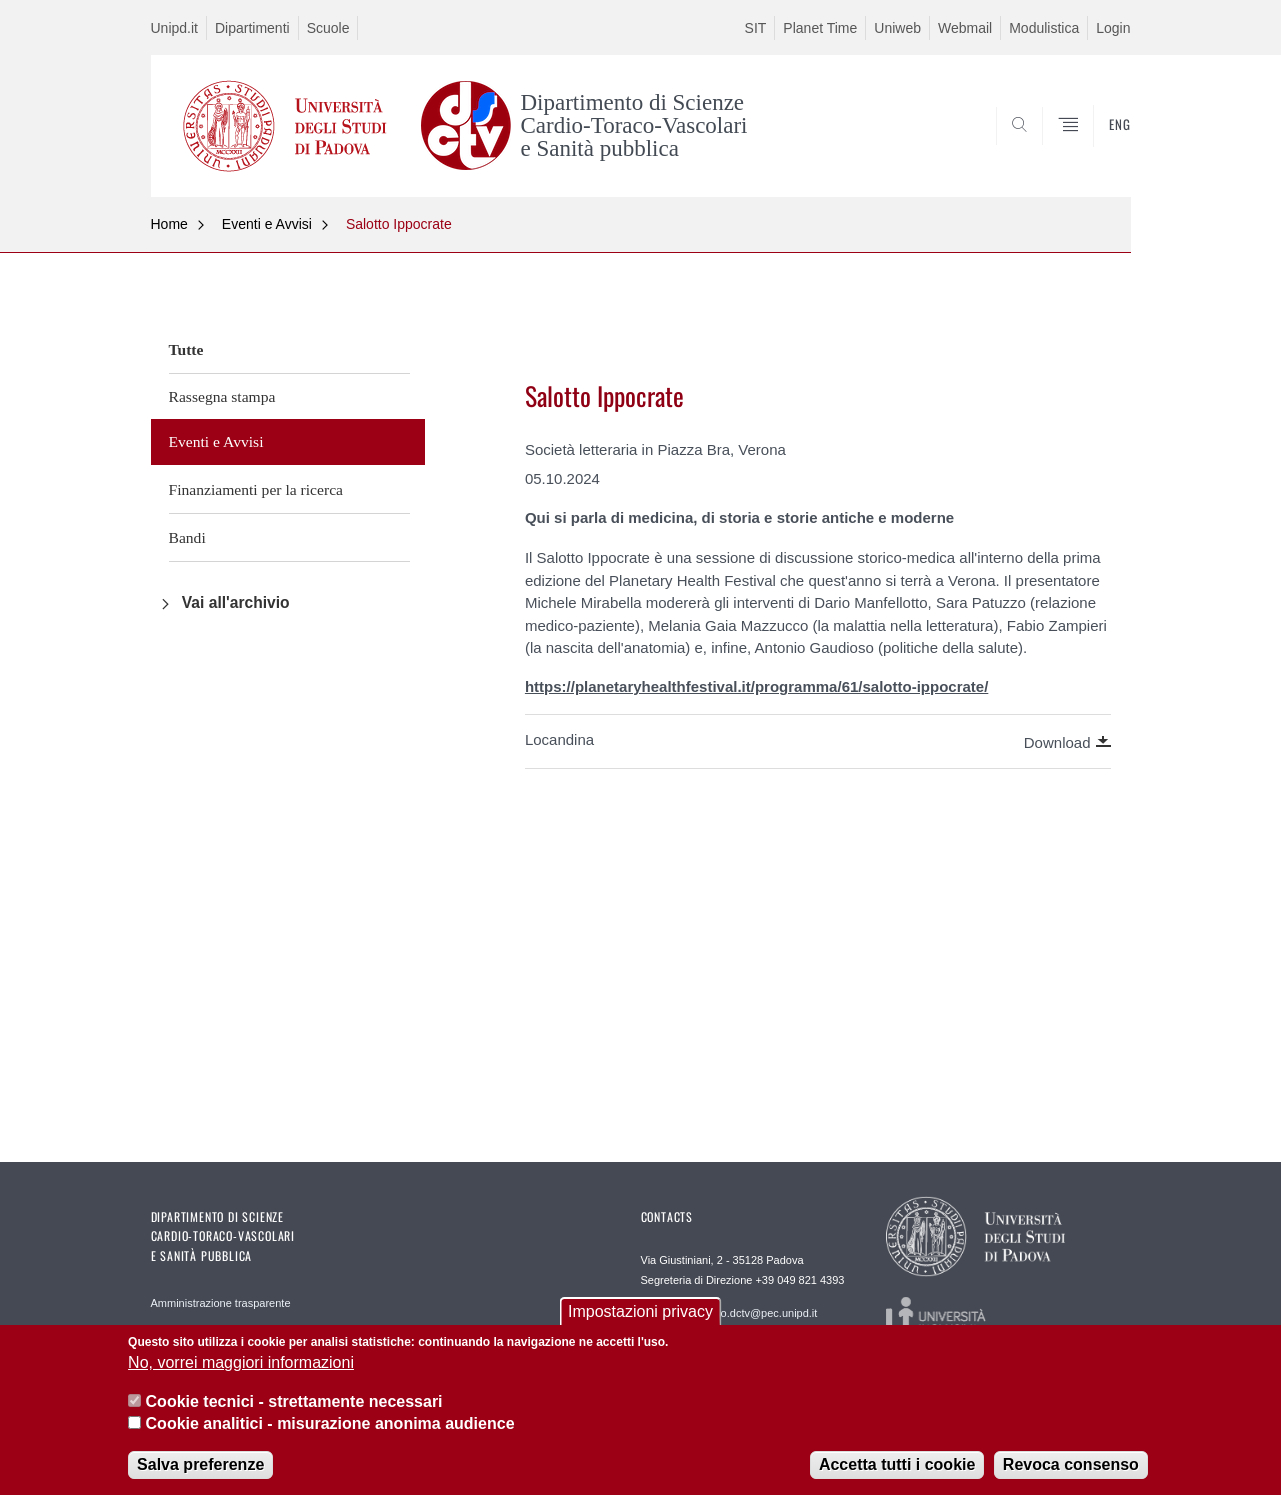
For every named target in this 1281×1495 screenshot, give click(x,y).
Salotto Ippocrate (399, 224)
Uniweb (897, 28)
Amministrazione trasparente (221, 1303)
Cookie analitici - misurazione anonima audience (330, 1428)
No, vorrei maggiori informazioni (241, 1367)
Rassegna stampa (222, 396)
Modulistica (1044, 28)
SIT (756, 28)
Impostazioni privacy (640, 1316)
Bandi (187, 537)
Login (1113, 28)
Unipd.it (174, 28)
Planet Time (820, 28)
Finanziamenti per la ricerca (256, 489)
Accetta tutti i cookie (897, 1470)
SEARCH (1095, 149)
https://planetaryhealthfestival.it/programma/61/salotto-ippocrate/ (756, 686)
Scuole (328, 28)
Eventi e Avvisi (267, 224)
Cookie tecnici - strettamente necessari (294, 1406)
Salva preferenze (200, 1470)
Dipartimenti (252, 28)
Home (169, 224)
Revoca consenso (1071, 1470)
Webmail (965, 28)
